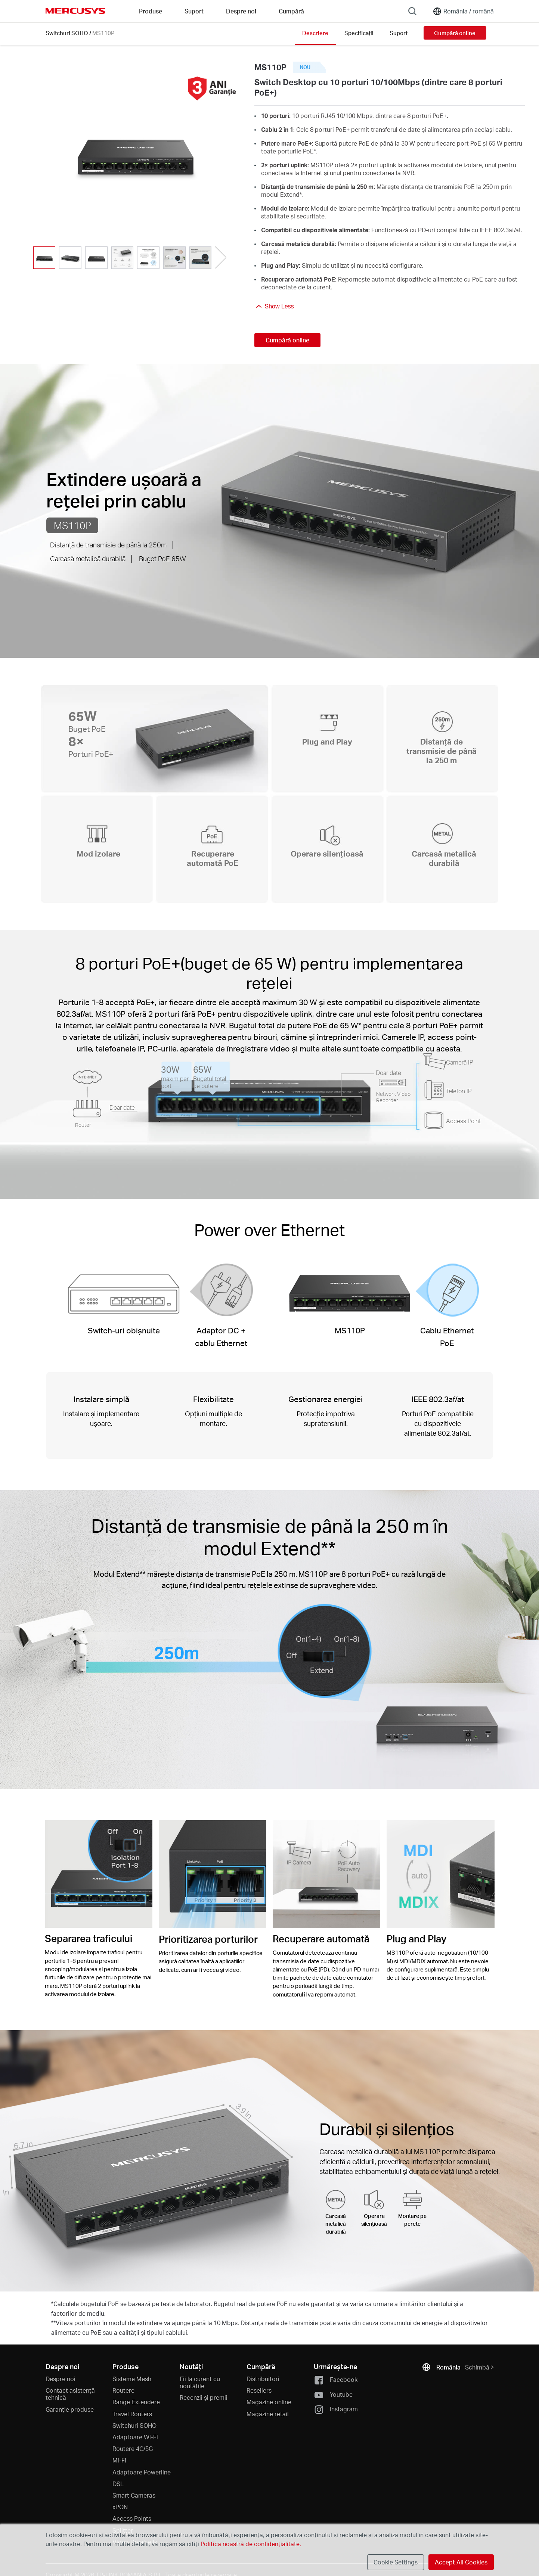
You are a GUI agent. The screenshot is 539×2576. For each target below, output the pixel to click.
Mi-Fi (119, 2460)
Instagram (336, 2410)
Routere (123, 2390)
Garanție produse (70, 2409)
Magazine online (269, 2401)
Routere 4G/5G (132, 2448)
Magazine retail (268, 2413)
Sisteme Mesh (131, 2378)
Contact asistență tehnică (70, 2394)
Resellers (259, 2390)
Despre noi (60, 2378)
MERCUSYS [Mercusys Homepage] (75, 11)
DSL (118, 2483)
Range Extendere (136, 2401)
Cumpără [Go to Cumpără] (291, 11)
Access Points (131, 2518)
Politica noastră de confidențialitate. (250, 2544)
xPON (120, 2506)
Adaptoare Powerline (141, 2472)
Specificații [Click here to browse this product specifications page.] (359, 33)
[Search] (412, 11)
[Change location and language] (463, 11)
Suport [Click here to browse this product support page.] (399, 33)
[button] (220, 257)
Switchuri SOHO (67, 33)
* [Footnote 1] (315, 151)
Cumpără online (455, 33)
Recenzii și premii (203, 2397)
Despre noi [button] (241, 11)
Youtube (333, 2395)
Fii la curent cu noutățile (200, 2382)
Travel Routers (132, 2413)
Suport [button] (194, 11)
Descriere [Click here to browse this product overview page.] (315, 33)
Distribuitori (263, 2378)
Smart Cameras (133, 2495)
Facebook (335, 2380)
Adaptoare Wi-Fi (135, 2436)
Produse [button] (150, 11)
